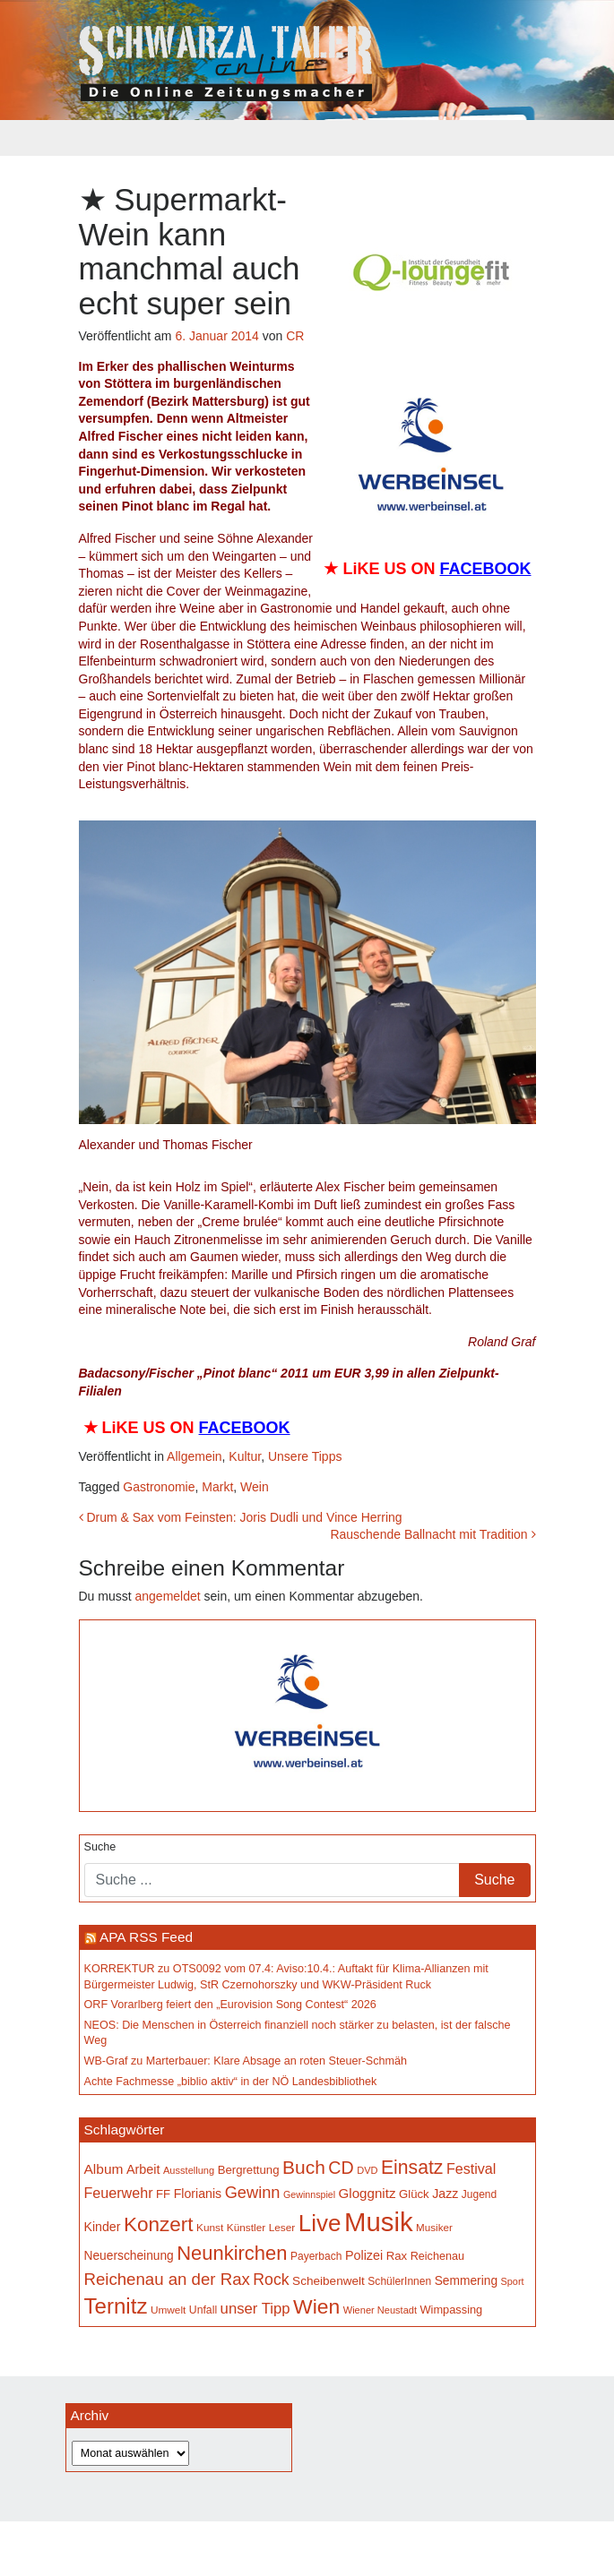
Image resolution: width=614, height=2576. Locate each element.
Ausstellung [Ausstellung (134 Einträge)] (188, 2170)
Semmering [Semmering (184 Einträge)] (466, 2281)
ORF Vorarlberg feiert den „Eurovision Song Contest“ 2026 (230, 2004)
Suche (100, 1847)
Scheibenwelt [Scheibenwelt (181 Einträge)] (328, 2281)
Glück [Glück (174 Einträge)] (414, 2194)
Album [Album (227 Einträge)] (104, 2169)
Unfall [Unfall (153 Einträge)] (203, 2310)
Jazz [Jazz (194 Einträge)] (445, 2193)
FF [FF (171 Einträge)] (163, 2194)
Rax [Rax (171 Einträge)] (396, 2256)
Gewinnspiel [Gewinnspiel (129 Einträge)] (309, 2194)
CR (295, 336)
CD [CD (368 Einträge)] (340, 2167)
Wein (254, 1487)
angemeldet (168, 1596)
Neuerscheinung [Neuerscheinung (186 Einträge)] (129, 2256)
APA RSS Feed (146, 1937)
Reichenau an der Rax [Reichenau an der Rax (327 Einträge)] (167, 2279)
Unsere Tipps (305, 1456)
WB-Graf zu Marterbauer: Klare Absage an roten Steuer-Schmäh (246, 2061)
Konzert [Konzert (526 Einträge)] (159, 2224)
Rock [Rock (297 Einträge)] (271, 2279)
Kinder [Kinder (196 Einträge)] (102, 2227)
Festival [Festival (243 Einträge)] (471, 2168)
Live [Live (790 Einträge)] (320, 2223)
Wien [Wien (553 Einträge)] (316, 2306)
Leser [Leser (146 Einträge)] (282, 2227)
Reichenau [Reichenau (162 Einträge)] (437, 2256)
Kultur (245, 1456)
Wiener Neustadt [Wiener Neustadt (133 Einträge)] (380, 2310)
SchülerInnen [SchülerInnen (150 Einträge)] (399, 2281)
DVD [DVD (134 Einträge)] (367, 2170)
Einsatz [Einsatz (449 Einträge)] (412, 2167)
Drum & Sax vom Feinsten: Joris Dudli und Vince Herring (240, 1517)
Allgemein (194, 1456)
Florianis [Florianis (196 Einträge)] (198, 2193)
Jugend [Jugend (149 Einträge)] (479, 2194)
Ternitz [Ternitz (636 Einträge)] (116, 2306)
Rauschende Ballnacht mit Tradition (432, 1534)
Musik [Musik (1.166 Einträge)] (378, 2222)
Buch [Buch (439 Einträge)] (303, 2167)
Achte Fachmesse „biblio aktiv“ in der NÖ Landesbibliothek (230, 2081)
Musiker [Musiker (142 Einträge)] (434, 2227)
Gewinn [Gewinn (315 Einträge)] (253, 2192)
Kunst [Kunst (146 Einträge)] (209, 2227)
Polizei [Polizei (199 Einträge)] (364, 2255)
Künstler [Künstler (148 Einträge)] (246, 2227)
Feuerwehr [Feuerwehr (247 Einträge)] (118, 2193)
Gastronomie (159, 1487)
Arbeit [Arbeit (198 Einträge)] (143, 2169)
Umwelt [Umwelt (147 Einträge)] (168, 2310)
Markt (217, 1487)
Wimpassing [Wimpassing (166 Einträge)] (451, 2309)
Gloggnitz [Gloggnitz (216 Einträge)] (367, 2193)
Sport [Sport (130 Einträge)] (512, 2281)
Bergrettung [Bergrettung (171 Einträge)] (249, 2170)
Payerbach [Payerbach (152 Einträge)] (316, 2256)
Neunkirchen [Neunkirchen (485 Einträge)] (232, 2253)
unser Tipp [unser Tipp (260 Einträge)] (255, 2308)
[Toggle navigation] (90, 138)
